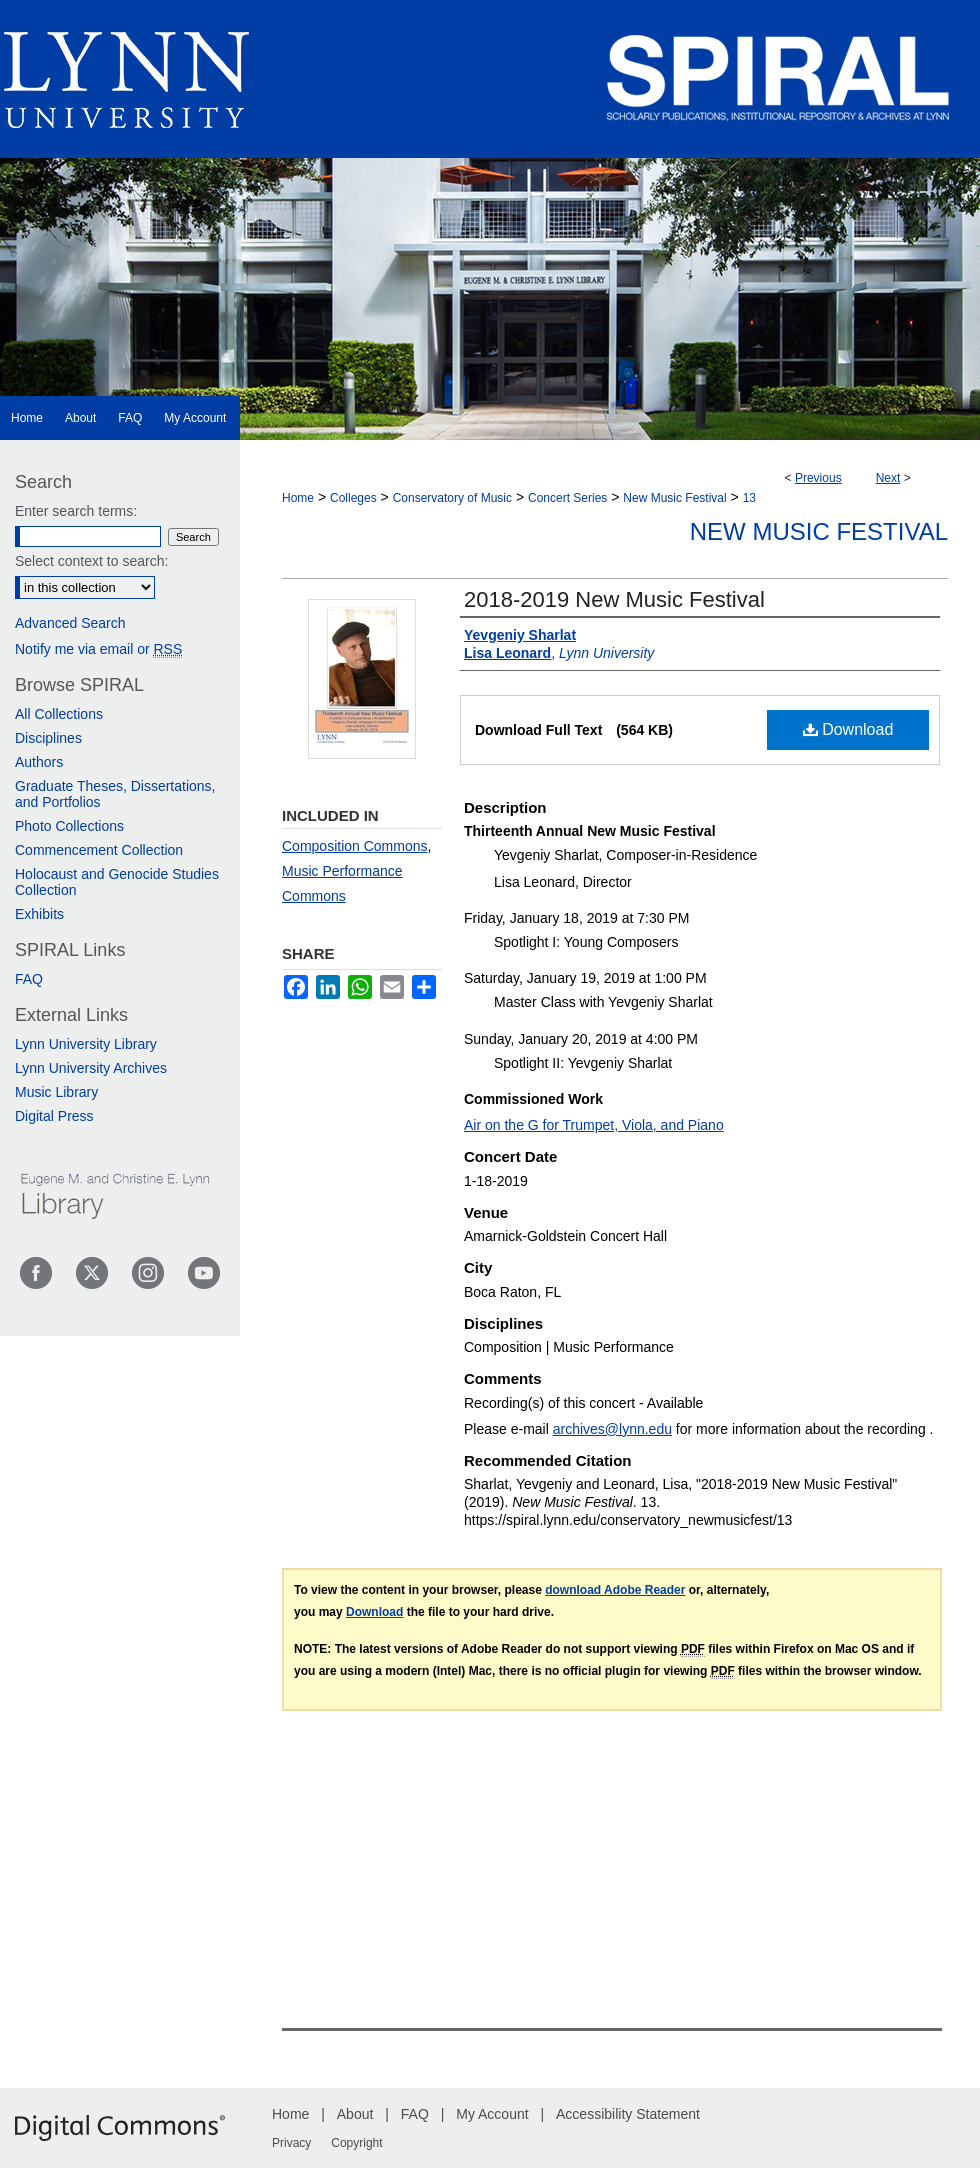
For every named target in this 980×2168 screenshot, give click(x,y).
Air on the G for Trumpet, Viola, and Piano (594, 1125)
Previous (818, 478)
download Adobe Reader (615, 1590)
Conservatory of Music (452, 498)
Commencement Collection (99, 850)
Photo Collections (69, 826)
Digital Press (54, 1116)
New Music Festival (674, 498)
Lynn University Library (86, 1044)
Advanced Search (70, 623)
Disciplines (48, 738)
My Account (492, 2114)
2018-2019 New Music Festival (614, 599)
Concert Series (567, 498)
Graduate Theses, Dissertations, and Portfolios (115, 794)
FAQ (29, 979)
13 (749, 498)
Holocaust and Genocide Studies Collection (117, 882)
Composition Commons (355, 846)
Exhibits (39, 914)
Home (298, 498)
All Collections (59, 714)
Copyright (356, 2143)
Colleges (353, 498)
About (355, 2114)
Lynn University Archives (91, 1068)
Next (888, 478)
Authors (39, 762)
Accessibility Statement (628, 2114)
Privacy (291, 2143)
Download (848, 729)
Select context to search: (91, 561)
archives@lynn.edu (612, 1429)
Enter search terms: (76, 511)
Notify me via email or (98, 649)
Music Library (56, 1092)
